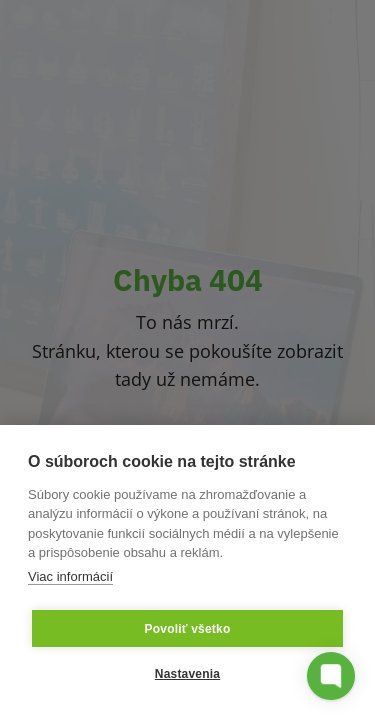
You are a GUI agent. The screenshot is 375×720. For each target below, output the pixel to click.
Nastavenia (187, 674)
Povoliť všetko (188, 629)
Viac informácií (70, 576)
